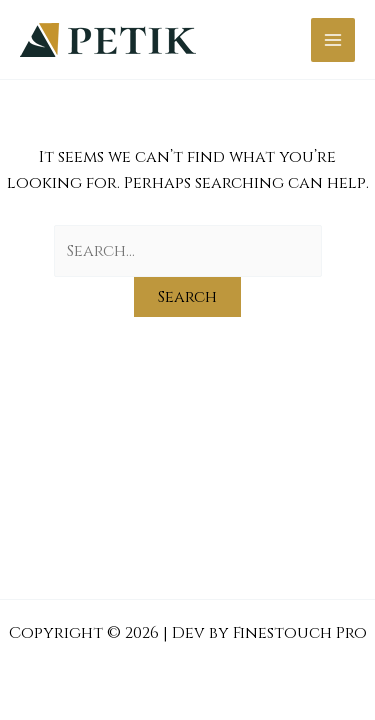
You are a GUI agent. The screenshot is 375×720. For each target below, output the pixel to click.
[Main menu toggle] (333, 40)
